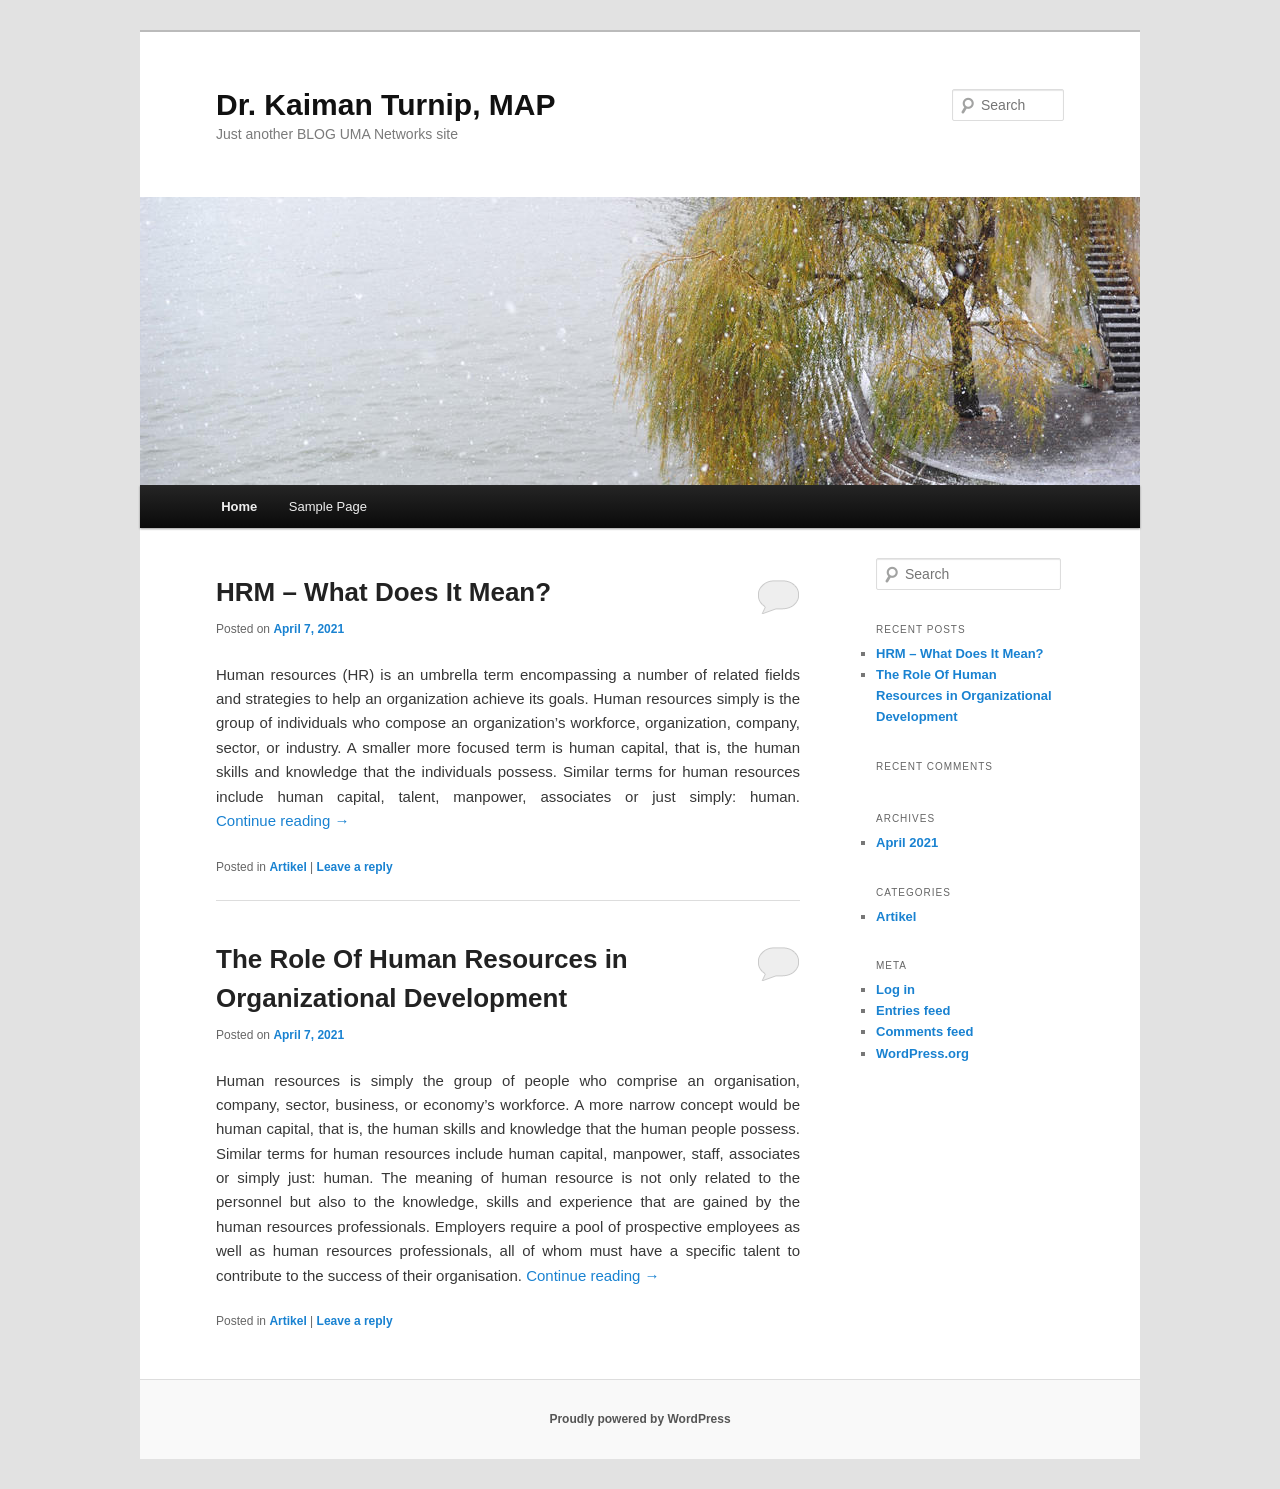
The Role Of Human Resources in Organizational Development (964, 695)
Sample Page (328, 506)
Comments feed (925, 1031)
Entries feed (913, 1010)
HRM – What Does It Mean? (383, 592)
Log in (895, 989)
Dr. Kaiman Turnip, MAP (385, 104)
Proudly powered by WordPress (639, 1419)
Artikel (287, 867)
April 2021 (907, 842)
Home (239, 506)
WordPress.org (922, 1053)
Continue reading (282, 820)
